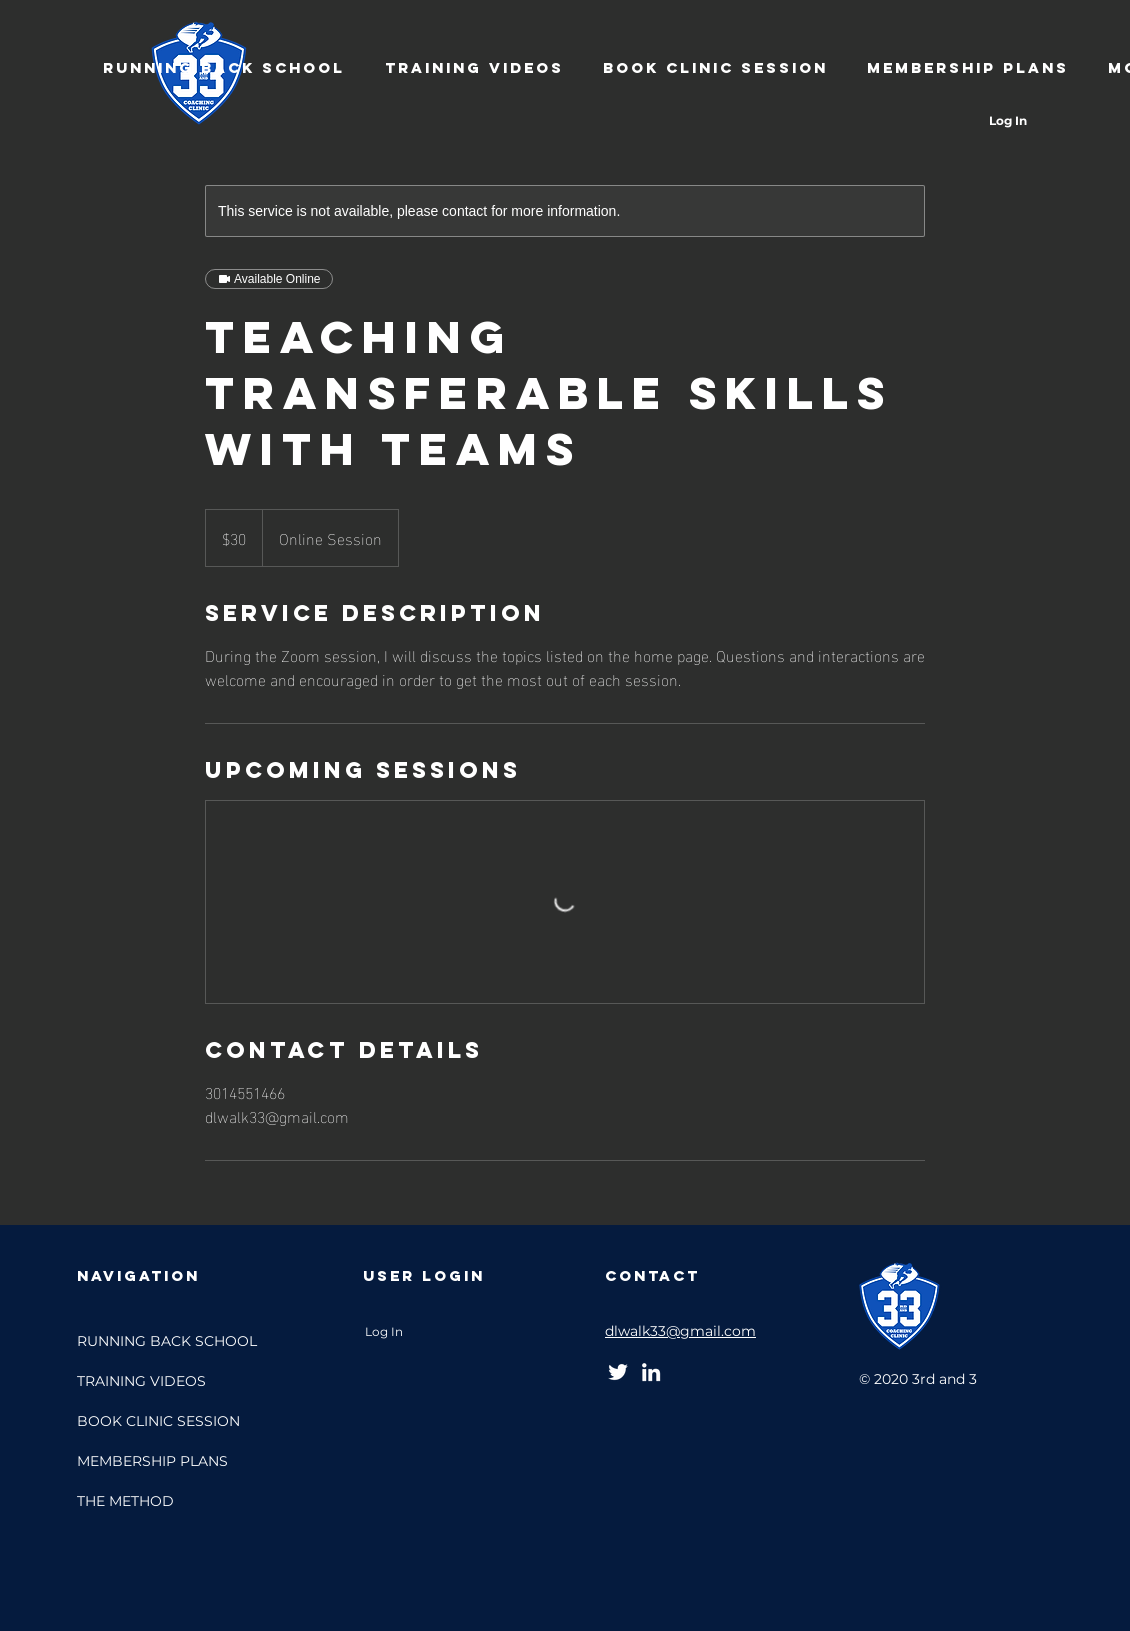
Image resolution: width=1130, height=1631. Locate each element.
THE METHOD (125, 1501)
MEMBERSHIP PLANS (152, 1461)
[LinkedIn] (651, 1372)
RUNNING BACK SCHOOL (167, 1341)
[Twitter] (618, 1372)
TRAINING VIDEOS (141, 1381)
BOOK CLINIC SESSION (158, 1421)
